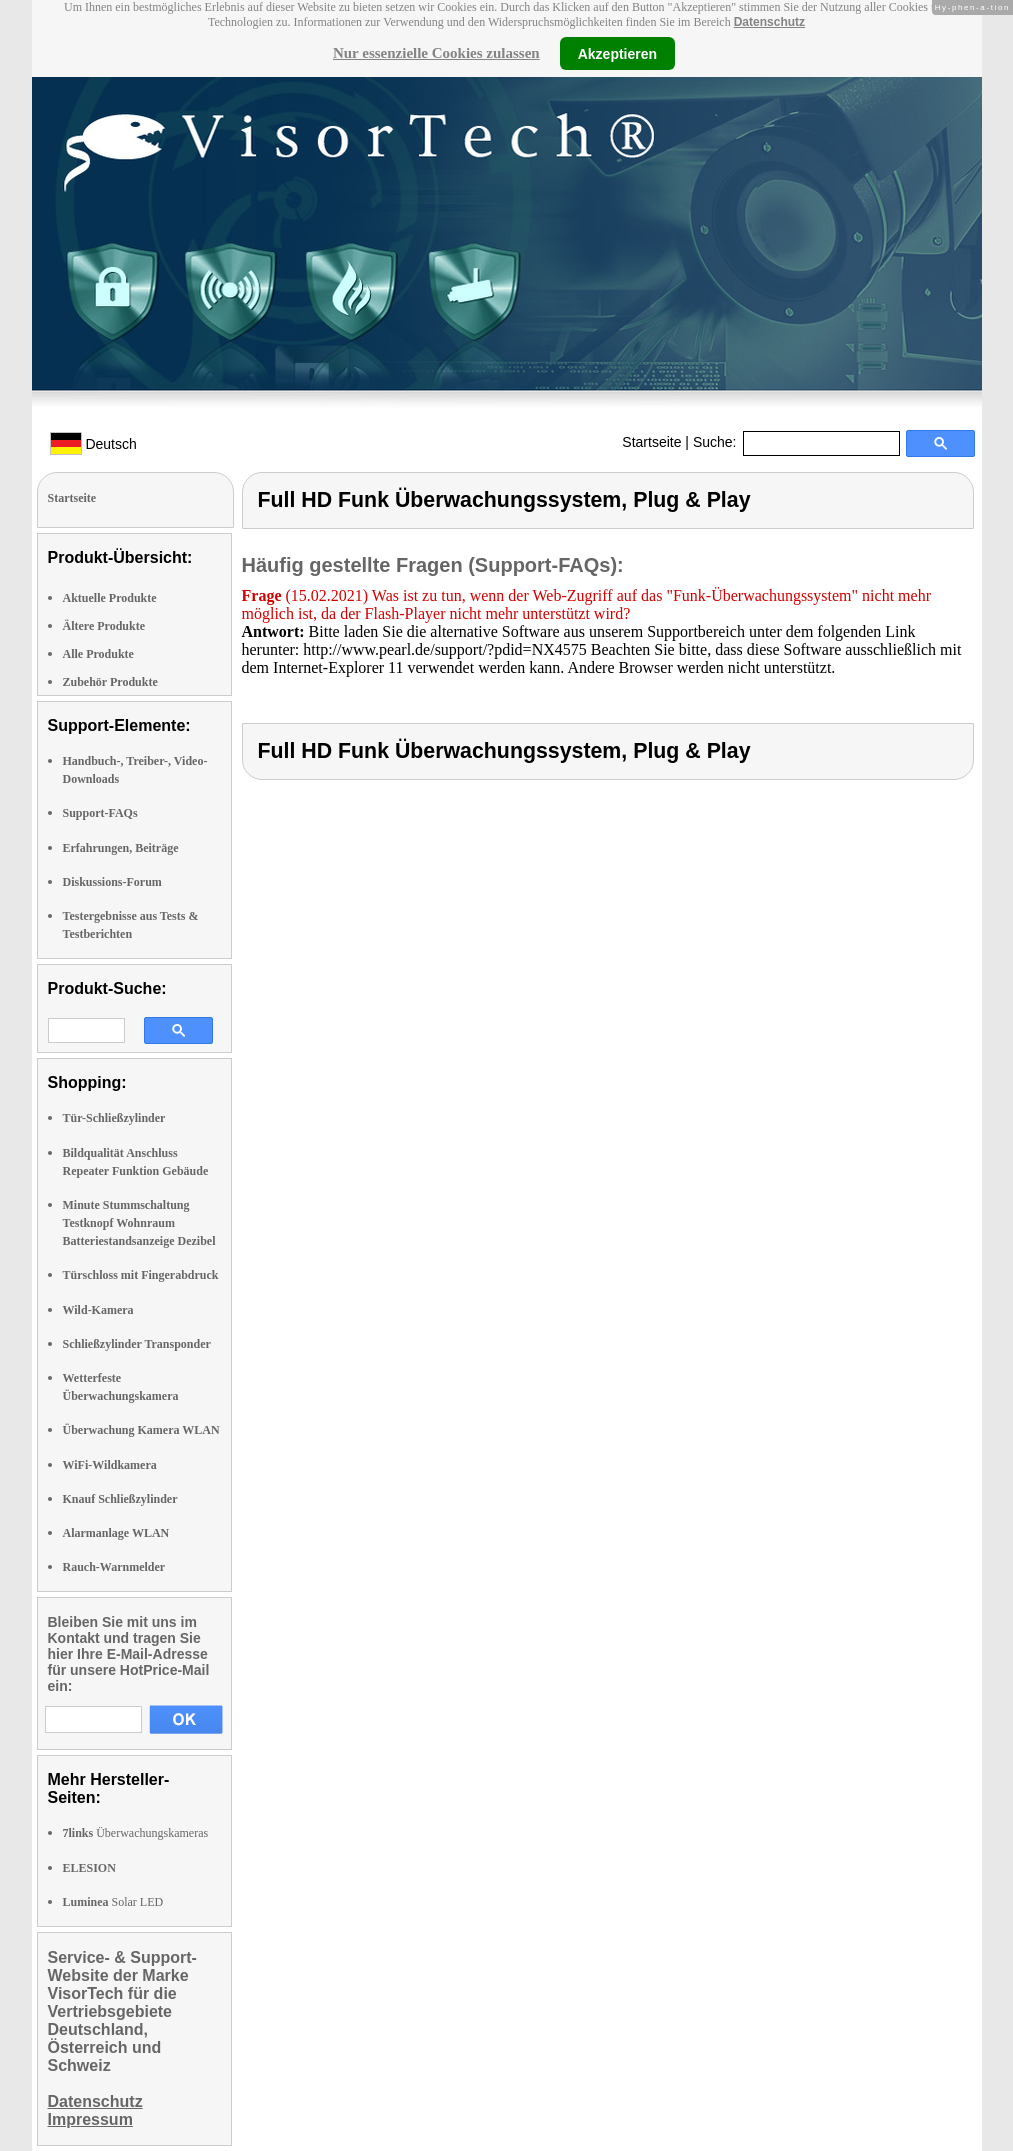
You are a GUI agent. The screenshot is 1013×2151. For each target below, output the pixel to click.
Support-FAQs (100, 813)
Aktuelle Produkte (110, 598)
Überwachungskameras (136, 1833)
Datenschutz (769, 22)
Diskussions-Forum (112, 882)
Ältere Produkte (104, 626)
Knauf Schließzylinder (120, 1499)
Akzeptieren (617, 53)
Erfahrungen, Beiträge (121, 848)
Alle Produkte (98, 654)
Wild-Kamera (98, 1310)
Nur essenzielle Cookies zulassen (436, 53)
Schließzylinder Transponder (137, 1344)
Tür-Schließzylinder (114, 1118)
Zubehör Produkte (110, 682)
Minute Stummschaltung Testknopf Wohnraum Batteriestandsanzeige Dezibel (139, 1223)
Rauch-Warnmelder (114, 1567)
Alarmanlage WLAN (116, 1533)
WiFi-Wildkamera (110, 1465)
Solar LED (113, 1902)
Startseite (651, 442)
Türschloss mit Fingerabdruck (141, 1275)
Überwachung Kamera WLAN (141, 1430)
